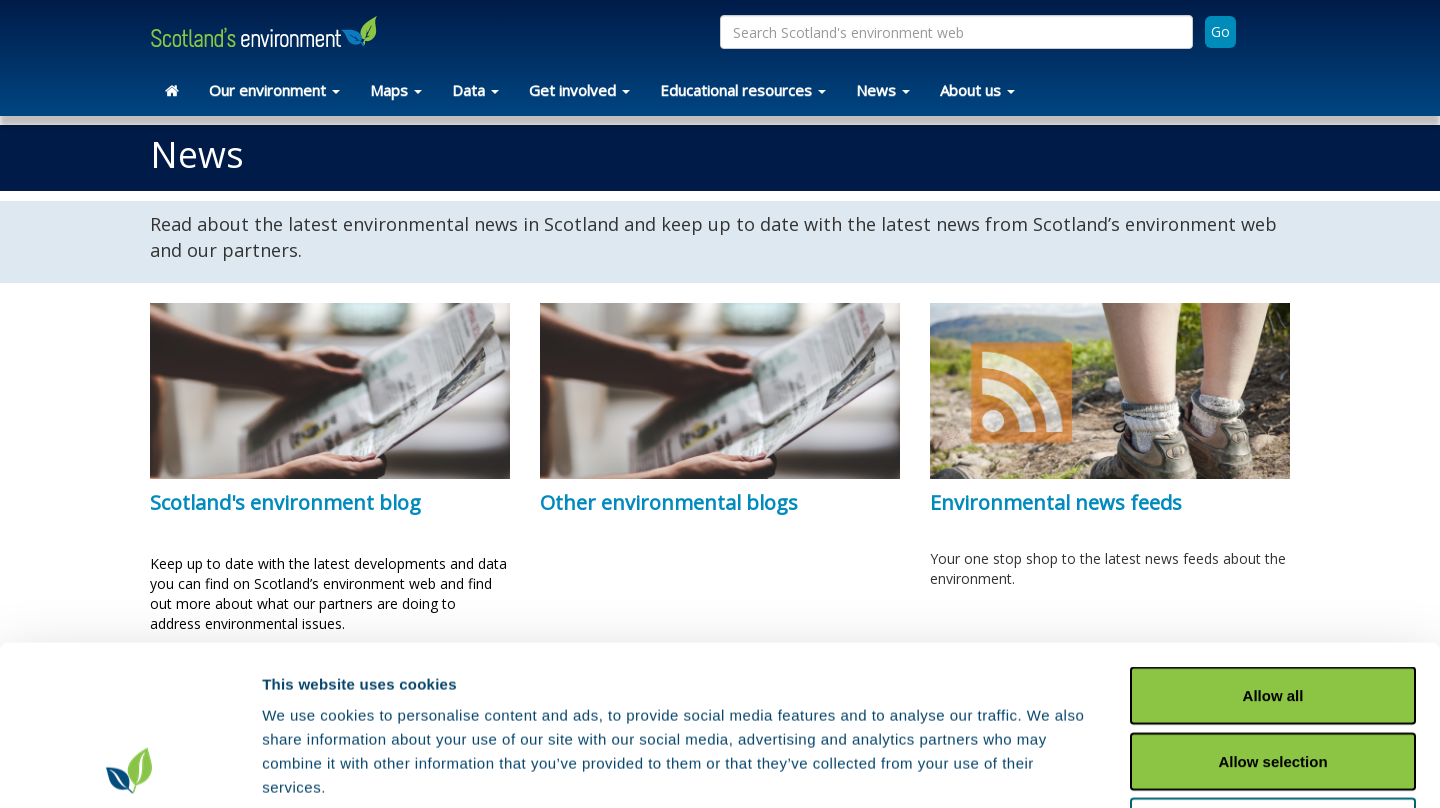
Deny (1273, 676)
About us (977, 90)
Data (475, 90)
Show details (1049, 768)
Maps (396, 90)
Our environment (274, 90)
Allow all (1273, 545)
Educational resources (743, 90)
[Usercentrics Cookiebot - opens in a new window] (129, 769)
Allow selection (1272, 611)
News (883, 90)
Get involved (579, 90)
